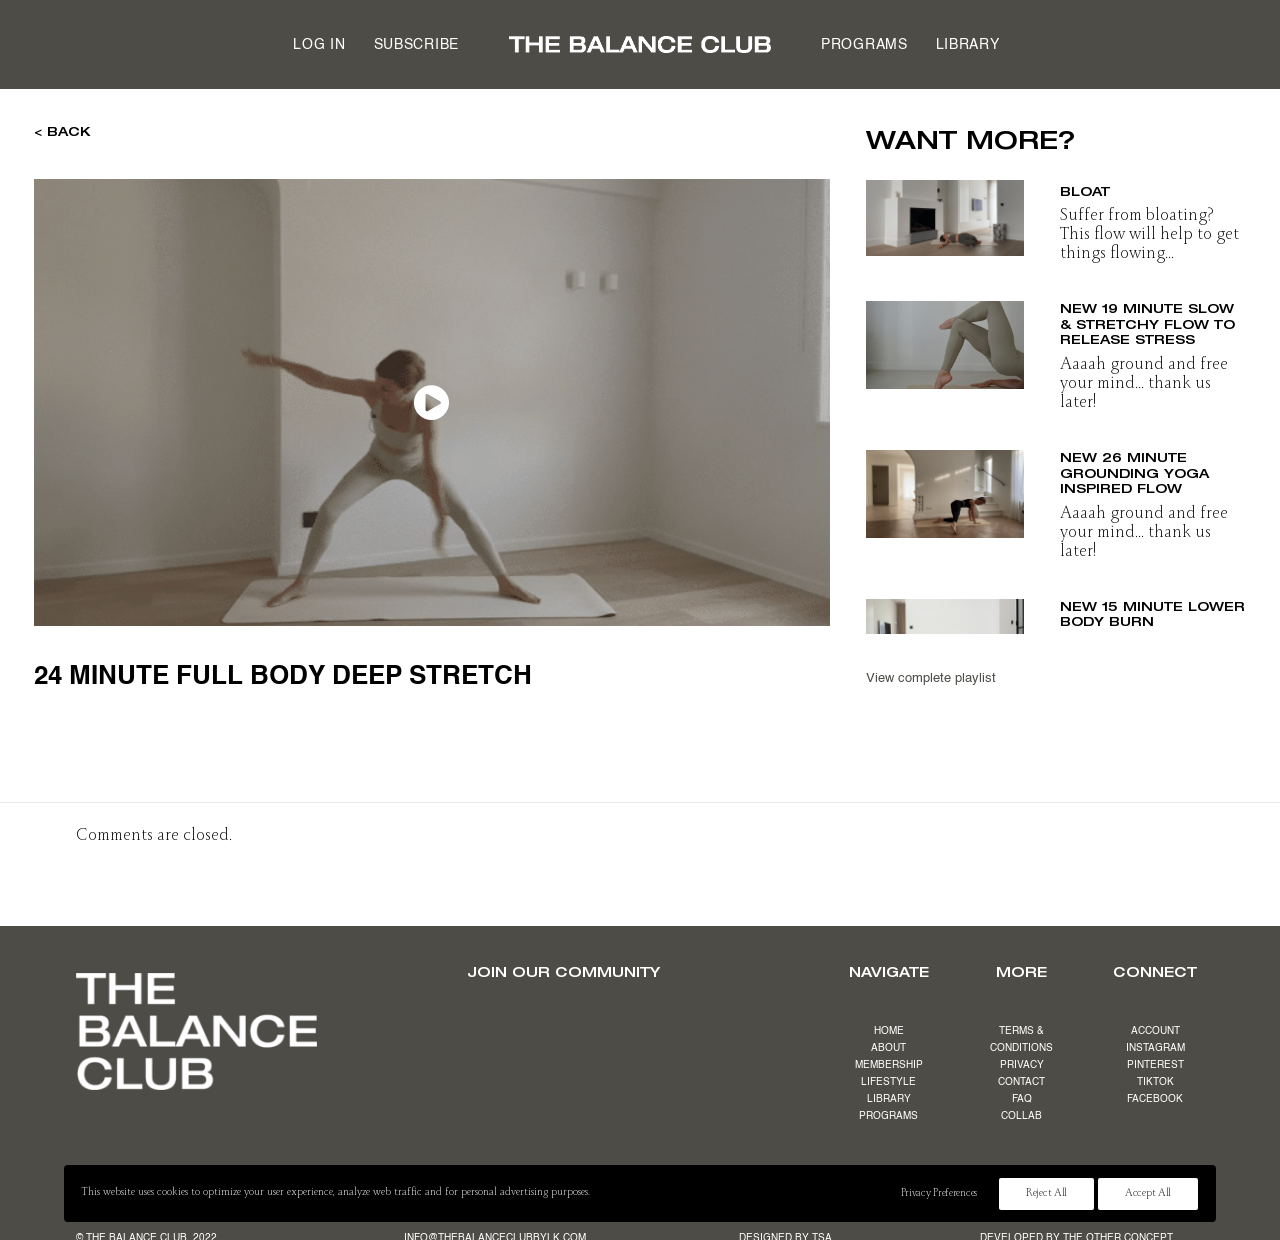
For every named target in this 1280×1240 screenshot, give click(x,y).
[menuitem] (319, 44)
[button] (945, 212)
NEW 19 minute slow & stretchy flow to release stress (1147, 322)
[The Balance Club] (640, 44)
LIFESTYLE (888, 1082)
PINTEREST (1155, 1065)
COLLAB (1021, 1116)
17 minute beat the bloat (1140, 183)
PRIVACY (1022, 1065)
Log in (319, 45)
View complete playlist (931, 678)
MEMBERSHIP (889, 1065)
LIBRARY (889, 1099)
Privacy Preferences (939, 1194)
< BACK (62, 131)
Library (968, 45)
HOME (889, 1031)
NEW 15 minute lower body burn (1152, 610)
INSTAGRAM (1155, 1048)
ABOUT (888, 1048)
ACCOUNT (1155, 1031)
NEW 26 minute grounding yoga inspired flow (1134, 471)
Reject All (1046, 1194)
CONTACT (1021, 1082)
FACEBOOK (1155, 1099)
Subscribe (416, 45)
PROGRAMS (888, 1116)
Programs (864, 45)
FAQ (1022, 1099)
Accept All (1148, 1194)
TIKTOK (1155, 1082)
